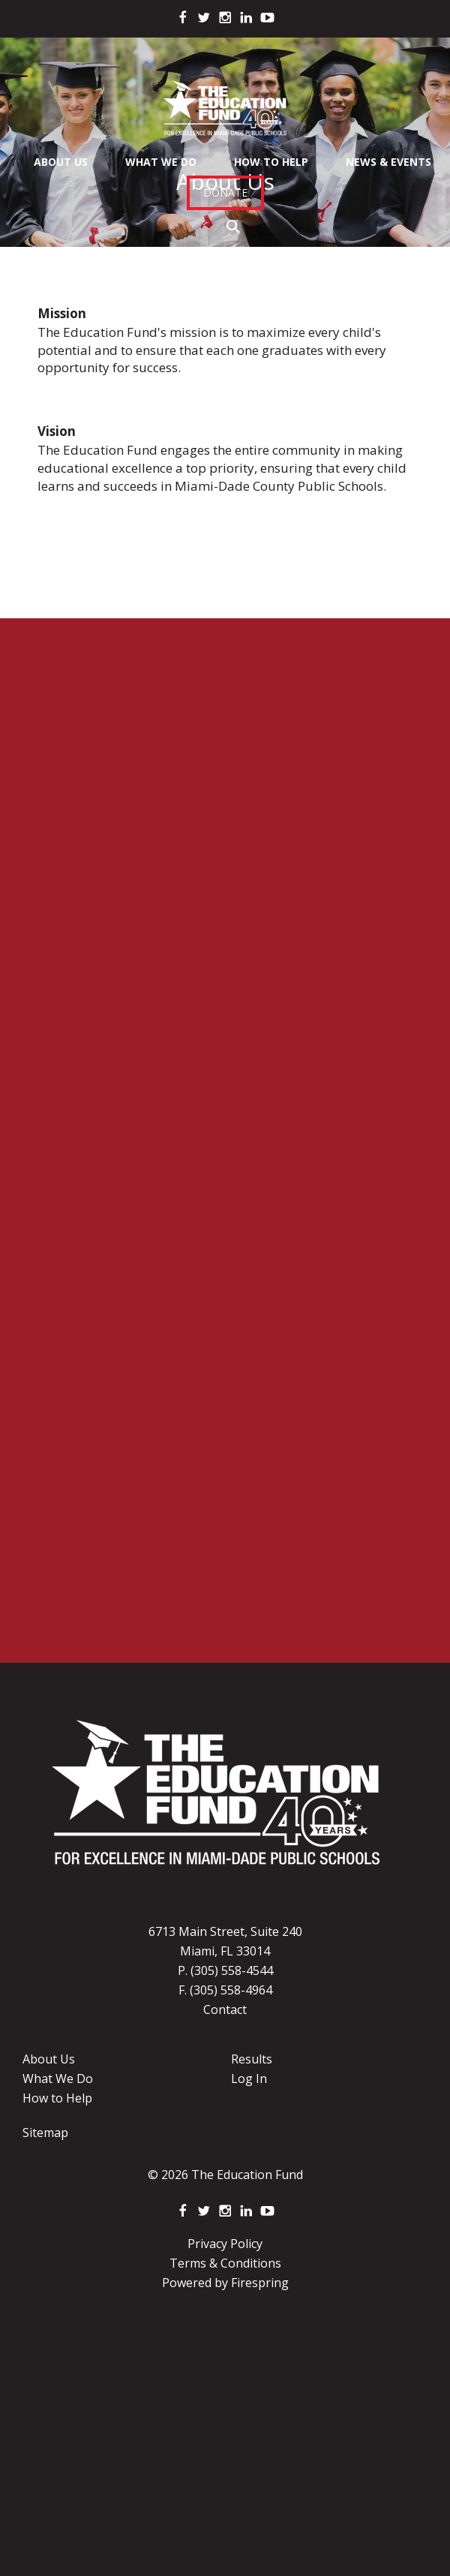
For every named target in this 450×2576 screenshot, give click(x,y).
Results (251, 2059)
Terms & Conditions (225, 2263)
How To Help (271, 162)
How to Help (57, 2098)
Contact (225, 2009)
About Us (61, 162)
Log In (249, 2078)
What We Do (160, 162)
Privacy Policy (225, 2243)
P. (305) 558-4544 (225, 1970)
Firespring (260, 2282)
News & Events (388, 162)
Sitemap (45, 2132)
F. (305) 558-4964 (225, 1990)
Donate (225, 192)
